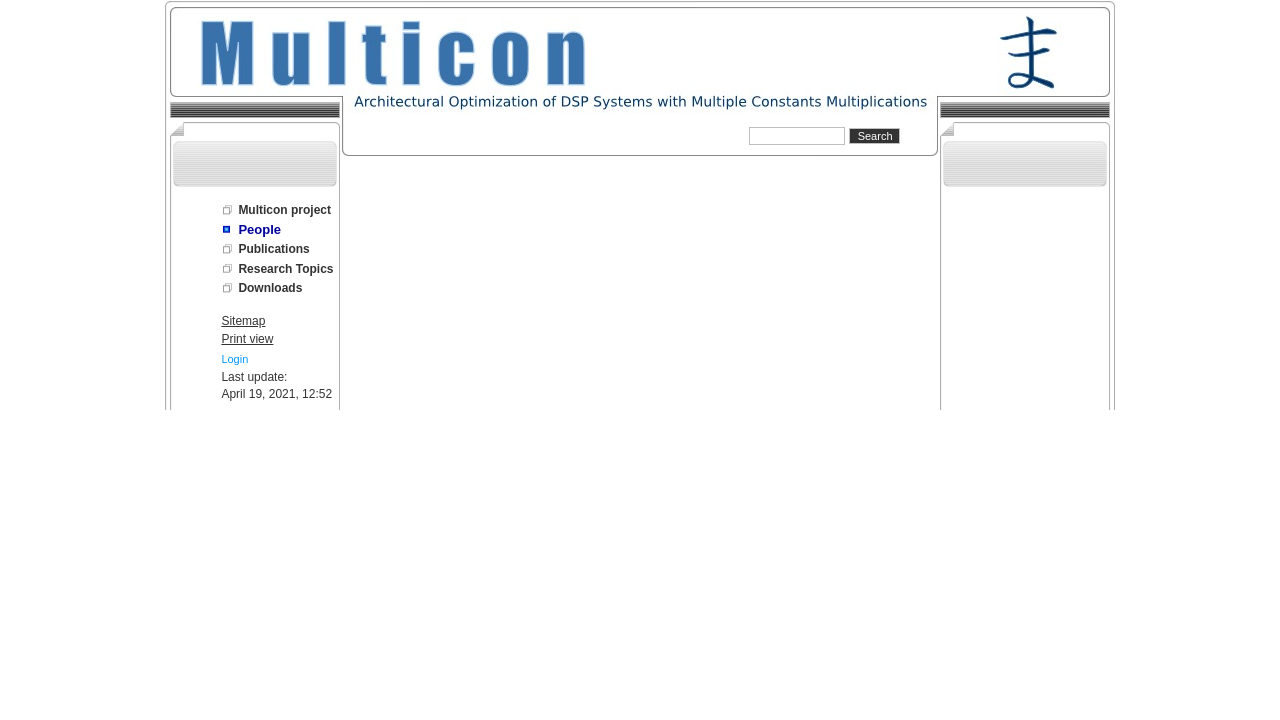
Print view (247, 339)
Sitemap (243, 321)
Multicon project (284, 210)
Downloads (270, 288)
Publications (273, 249)
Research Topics (285, 269)
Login (234, 359)
